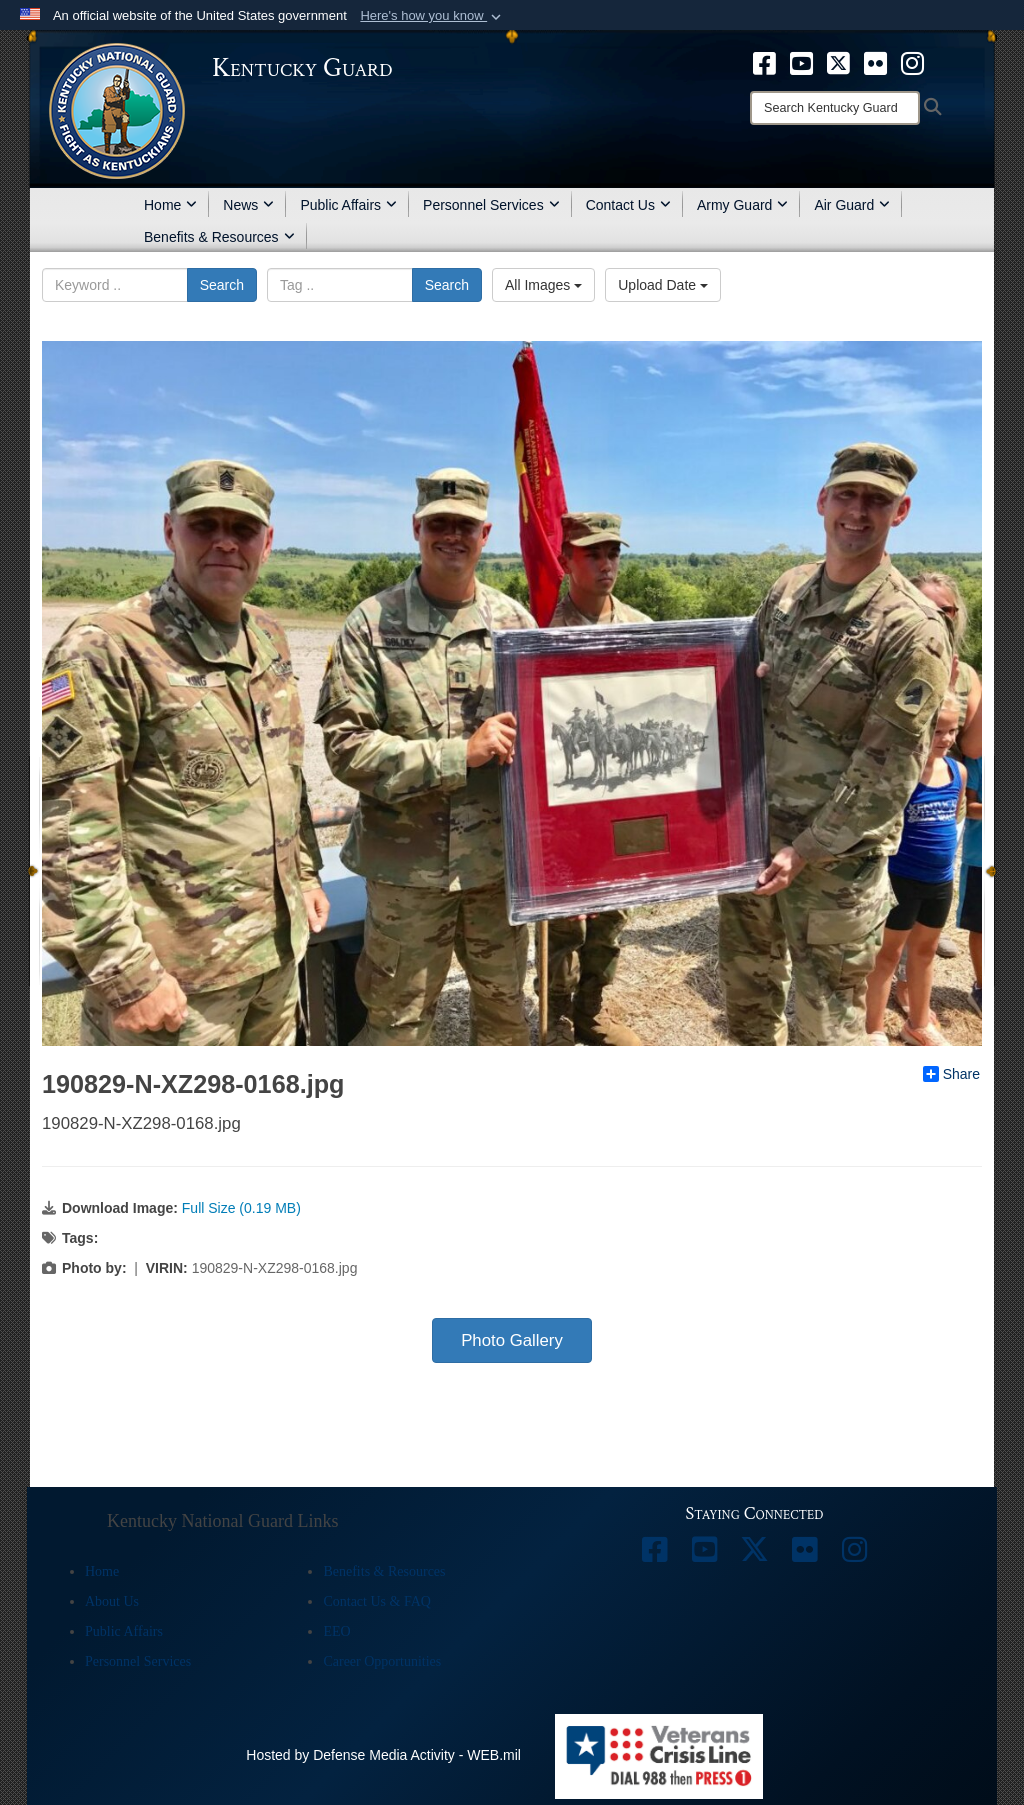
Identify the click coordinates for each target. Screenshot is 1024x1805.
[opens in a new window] (764, 62)
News (248, 205)
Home (170, 205)
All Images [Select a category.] (543, 285)
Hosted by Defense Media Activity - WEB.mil (383, 1755)
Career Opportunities (382, 1661)
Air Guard (852, 205)
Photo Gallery (512, 1340)
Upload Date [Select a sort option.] (663, 285)
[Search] (835, 108)
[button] (432, 16)
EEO (336, 1631)
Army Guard (742, 205)
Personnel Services (491, 205)
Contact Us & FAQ (376, 1601)
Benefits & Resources (219, 237)
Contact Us (628, 205)
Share (951, 1074)
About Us (112, 1601)
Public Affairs (348, 205)
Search (222, 285)
